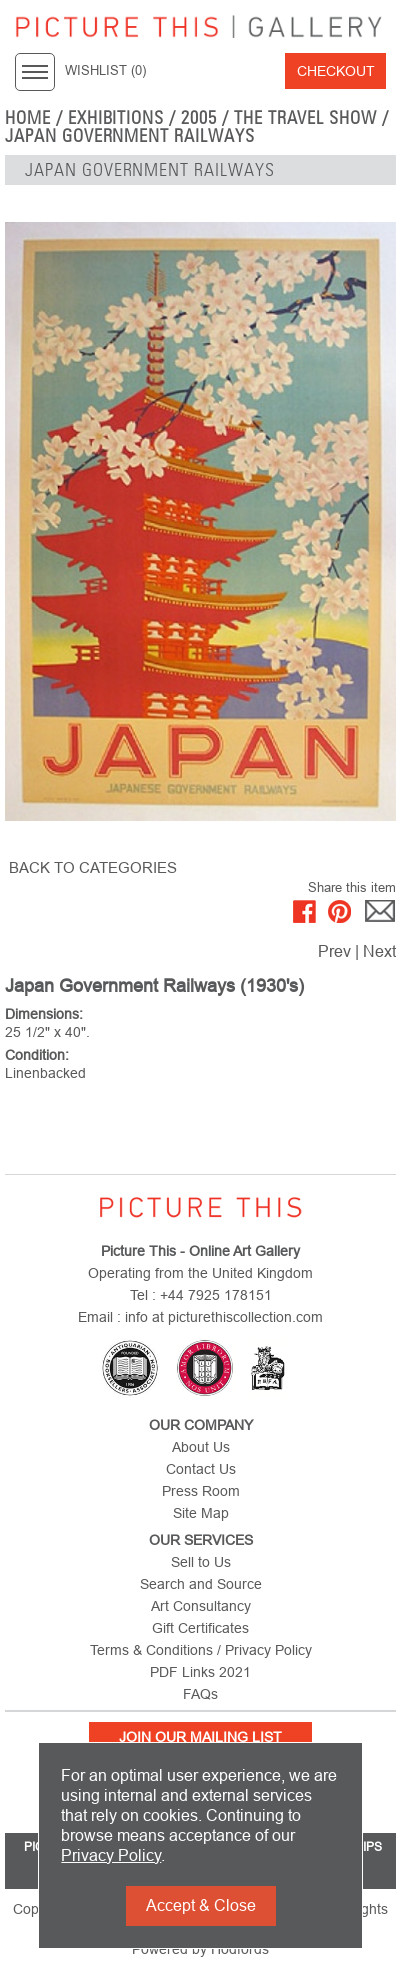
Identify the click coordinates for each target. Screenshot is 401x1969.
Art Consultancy (201, 1606)
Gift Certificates (200, 1628)
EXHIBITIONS (116, 118)
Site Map (201, 1513)
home (28, 118)
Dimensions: (44, 1014)
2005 (199, 118)
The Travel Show (305, 118)
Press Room (201, 1491)
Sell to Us (201, 1562)
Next (379, 951)
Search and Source (201, 1584)
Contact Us (201, 1469)
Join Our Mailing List (200, 1737)
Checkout (336, 71)
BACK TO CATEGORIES (93, 867)
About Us (201, 1447)
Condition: (37, 1055)
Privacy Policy (111, 1855)
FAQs (200, 1694)
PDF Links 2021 (200, 1672)
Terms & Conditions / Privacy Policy (201, 1650)
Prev (334, 951)
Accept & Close (201, 1905)
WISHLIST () (105, 71)
